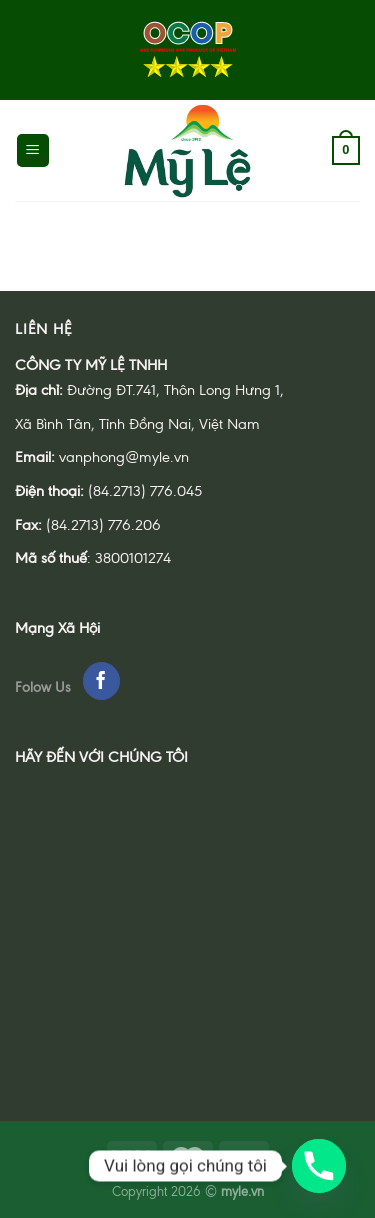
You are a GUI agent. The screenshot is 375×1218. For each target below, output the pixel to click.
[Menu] (33, 150)
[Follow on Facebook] (101, 681)
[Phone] (319, 1166)
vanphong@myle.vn (124, 457)
